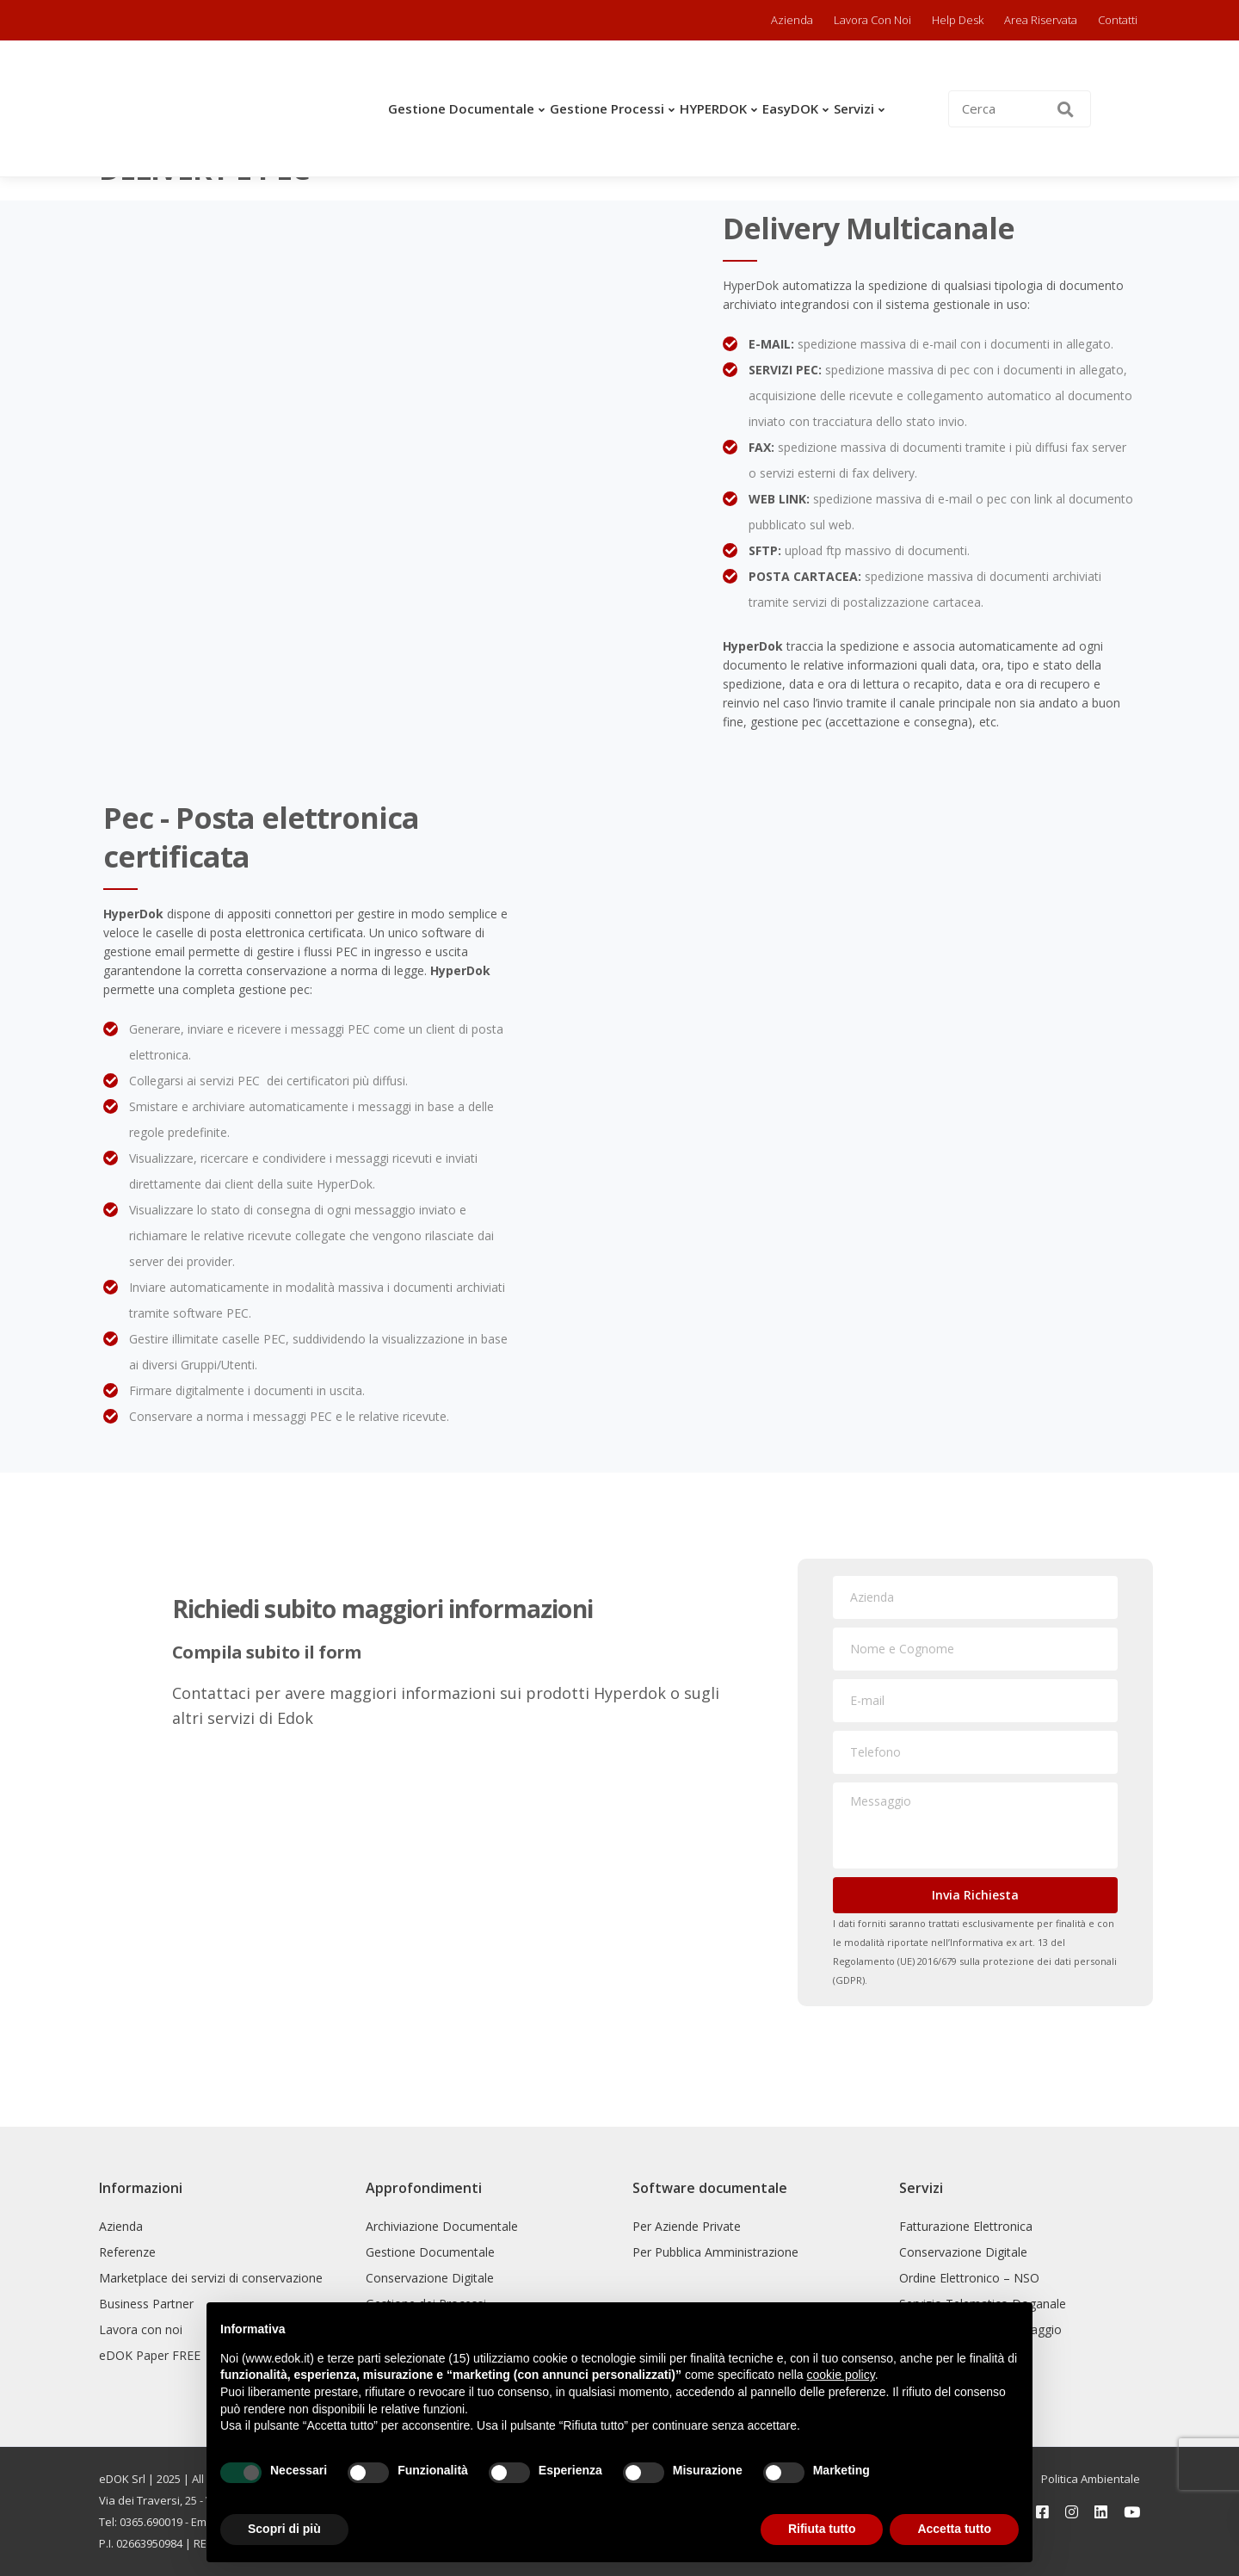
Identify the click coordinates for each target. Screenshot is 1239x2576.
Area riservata (1040, 20)
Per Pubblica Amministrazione (715, 2252)
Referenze (127, 2252)
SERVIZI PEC (783, 369)
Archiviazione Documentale (442, 2226)
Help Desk (957, 20)
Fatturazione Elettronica (965, 2226)
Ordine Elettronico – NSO (969, 2278)
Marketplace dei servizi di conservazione (211, 2278)
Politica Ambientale (1090, 2478)
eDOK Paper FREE (149, 2355)
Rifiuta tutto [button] (822, 2529)
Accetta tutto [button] (954, 2529)
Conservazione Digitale (430, 2278)
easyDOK (790, 108)
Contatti (1117, 20)
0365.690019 (151, 2522)
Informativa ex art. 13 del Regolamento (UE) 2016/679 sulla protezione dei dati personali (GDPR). (975, 1961)
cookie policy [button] (841, 2374)
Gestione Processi (607, 108)
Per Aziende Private (686, 2226)
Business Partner (146, 2303)
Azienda (792, 20)
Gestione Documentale (461, 108)
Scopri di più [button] (284, 2529)
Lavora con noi (872, 20)
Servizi (854, 108)
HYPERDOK (713, 108)
